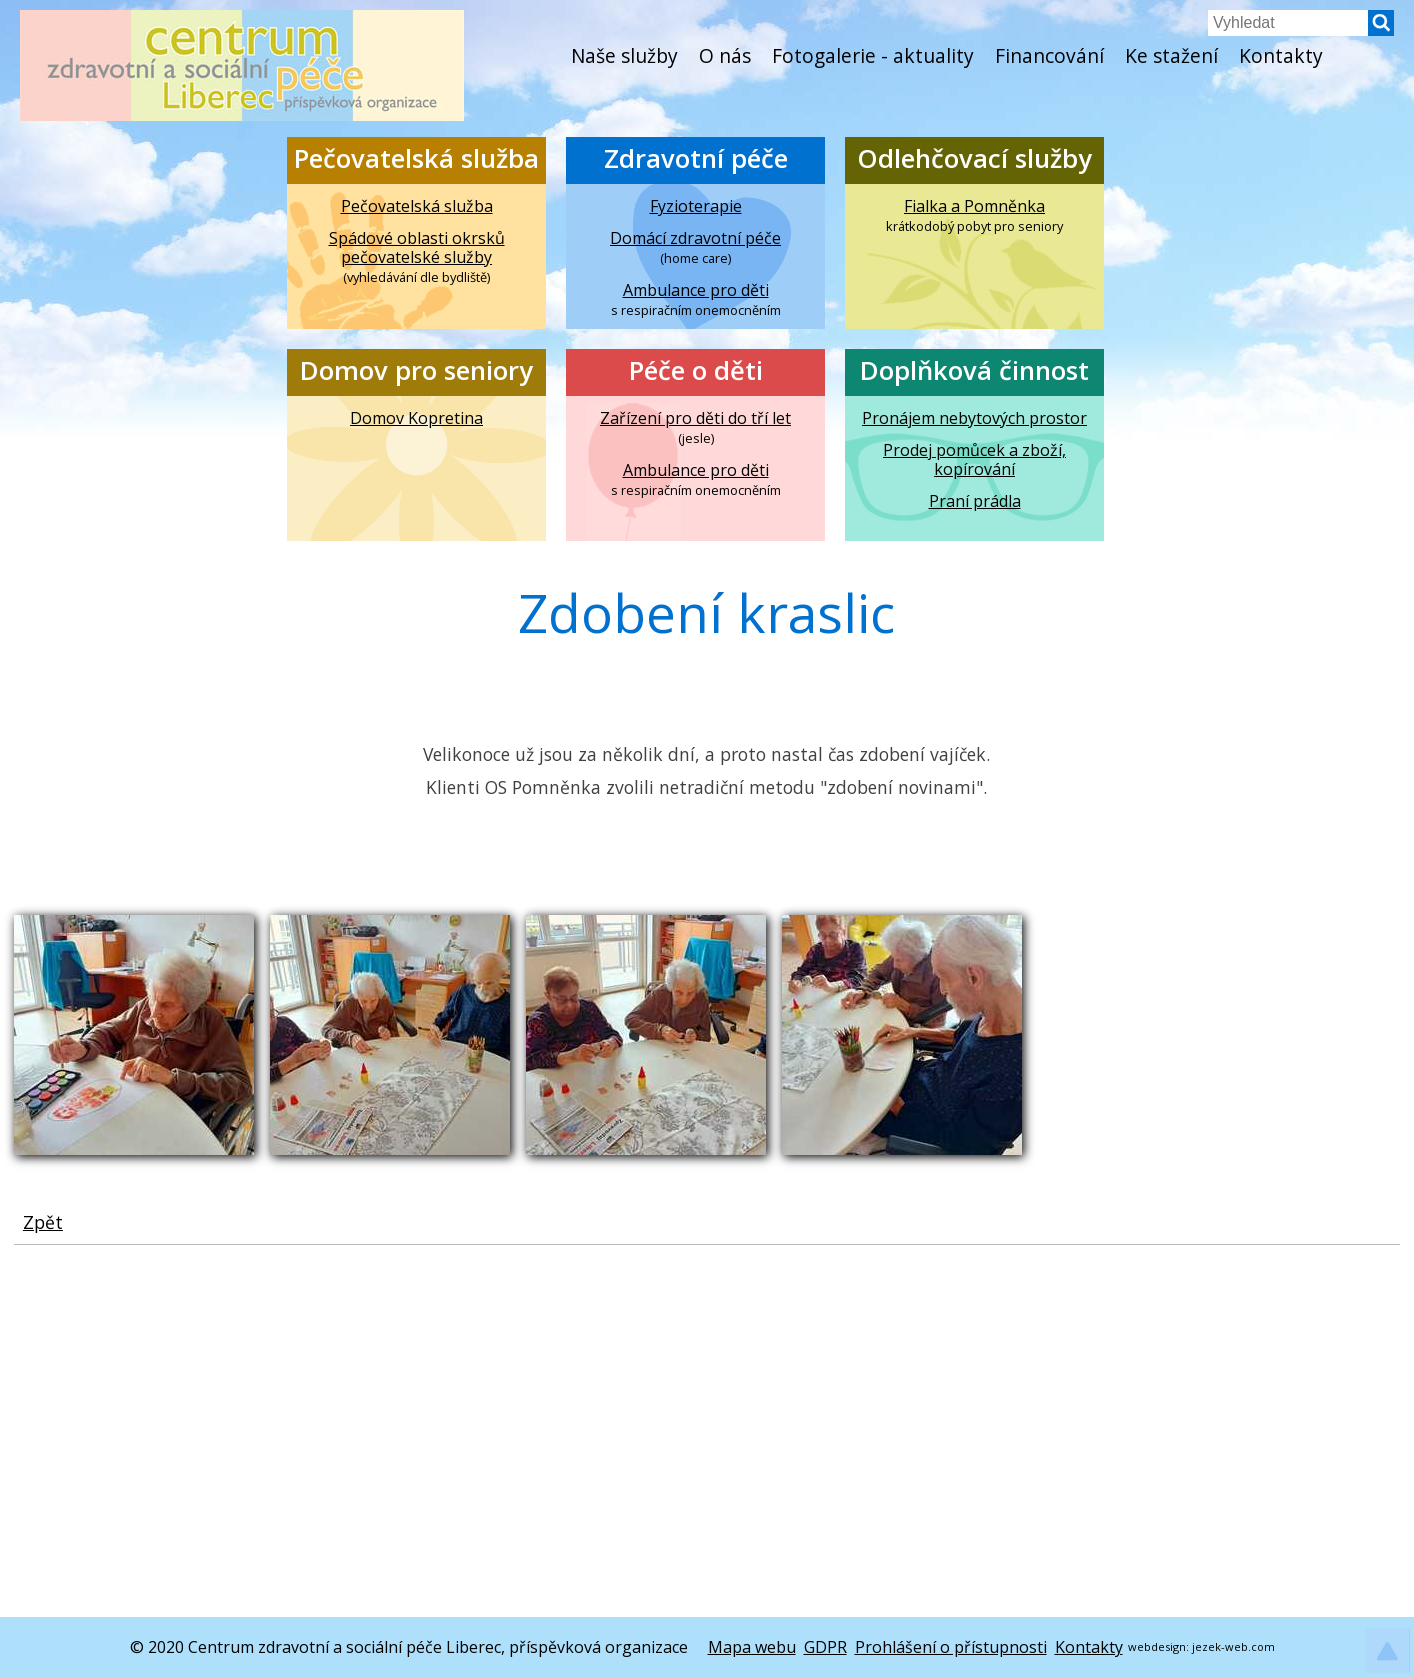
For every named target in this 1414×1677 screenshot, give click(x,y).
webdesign (1157, 1646)
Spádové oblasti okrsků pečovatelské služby (417, 248)
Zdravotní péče (696, 158)
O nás (725, 55)
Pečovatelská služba (416, 158)
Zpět (43, 1222)
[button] (1381, 30)
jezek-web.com (1233, 1646)
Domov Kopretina (416, 418)
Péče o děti (696, 370)
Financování (1049, 55)
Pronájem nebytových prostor (974, 418)
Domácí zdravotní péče (695, 238)
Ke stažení (1171, 55)
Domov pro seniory (416, 370)
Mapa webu (752, 1647)
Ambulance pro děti (696, 290)
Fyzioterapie (696, 206)
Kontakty (1281, 55)
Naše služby (624, 55)
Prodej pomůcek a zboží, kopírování (974, 460)
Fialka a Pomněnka (974, 206)
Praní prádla (975, 501)
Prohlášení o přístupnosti (951, 1647)
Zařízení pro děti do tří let (695, 418)
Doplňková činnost (974, 370)
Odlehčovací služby (974, 158)
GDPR (825, 1647)
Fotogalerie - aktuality (873, 55)
